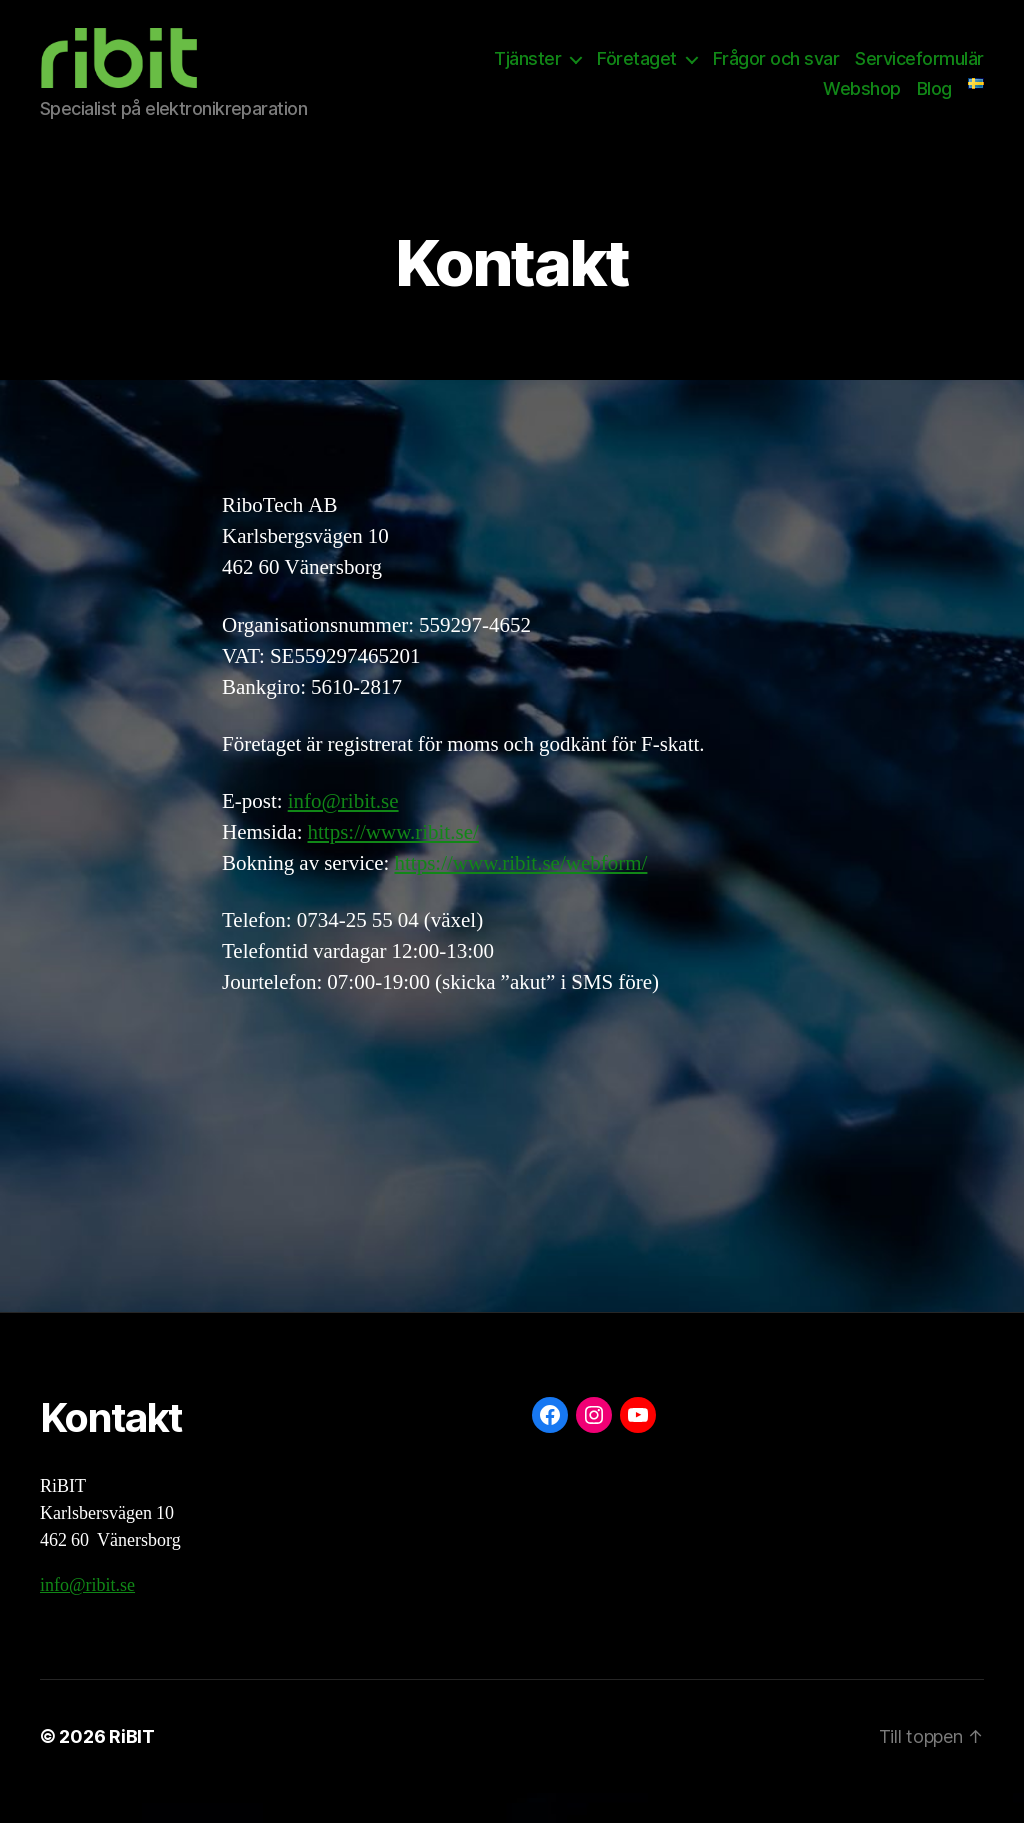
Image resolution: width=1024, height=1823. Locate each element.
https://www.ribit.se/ (392, 862)
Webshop (862, 103)
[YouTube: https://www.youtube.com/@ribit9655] (638, 1445)
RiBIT (132, 1766)
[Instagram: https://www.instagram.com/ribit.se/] (594, 1445)
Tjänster (527, 73)
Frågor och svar (776, 73)
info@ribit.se (343, 831)
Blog (934, 103)
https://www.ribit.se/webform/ (520, 893)
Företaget (637, 73)
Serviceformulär (919, 73)
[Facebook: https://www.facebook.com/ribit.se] (550, 1445)
